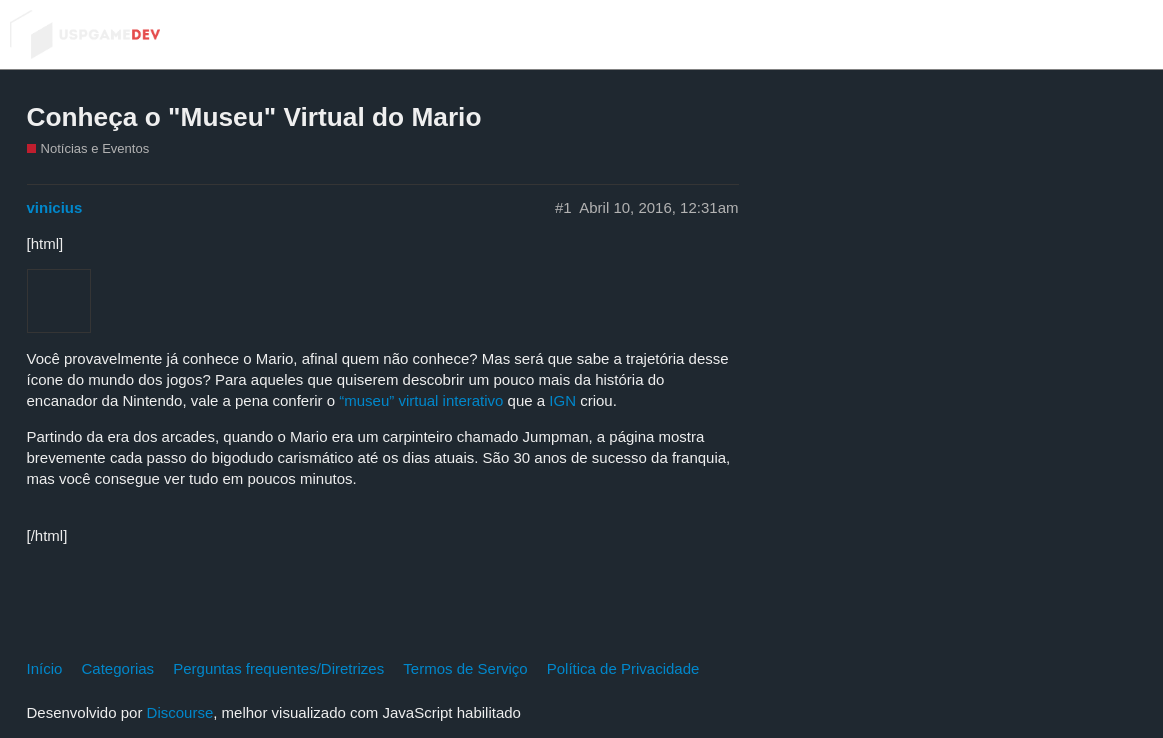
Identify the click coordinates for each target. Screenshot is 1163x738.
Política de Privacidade (623, 668)
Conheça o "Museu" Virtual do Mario (254, 117)
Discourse (180, 712)
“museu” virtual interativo (421, 400)
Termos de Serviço (465, 668)
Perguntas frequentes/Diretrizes (278, 668)
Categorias (118, 668)
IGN (562, 400)
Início (45, 668)
